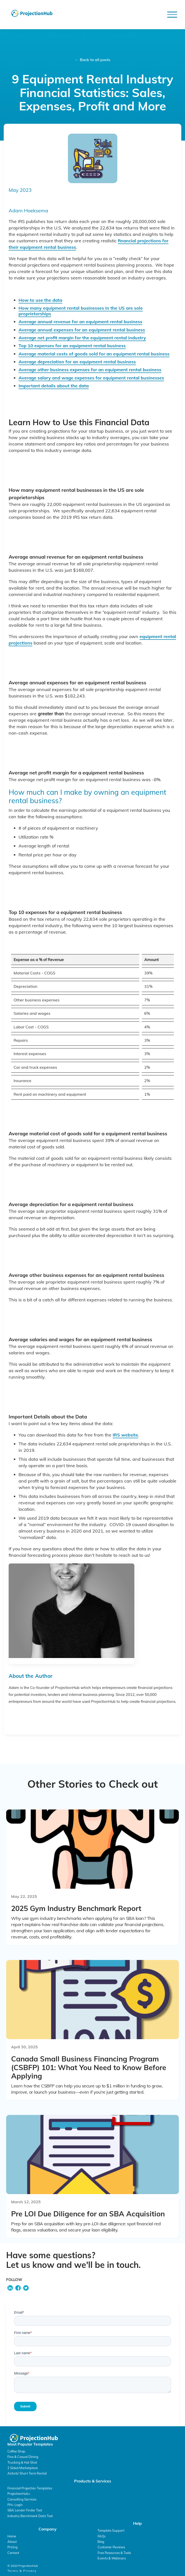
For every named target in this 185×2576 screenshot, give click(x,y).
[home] (32, 13)
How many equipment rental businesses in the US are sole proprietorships (81, 310)
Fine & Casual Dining (22, 2457)
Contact (13, 2553)
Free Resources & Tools (114, 2553)
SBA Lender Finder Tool (24, 2510)
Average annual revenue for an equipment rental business (80, 321)
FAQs (101, 2536)
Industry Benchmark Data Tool (30, 2516)
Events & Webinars (112, 2558)
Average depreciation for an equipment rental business (77, 362)
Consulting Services (21, 2499)
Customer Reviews (111, 2547)
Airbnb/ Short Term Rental (27, 2473)
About (12, 2542)
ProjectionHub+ (18, 2494)
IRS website (125, 1435)
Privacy (30, 2571)
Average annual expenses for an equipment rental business (82, 330)
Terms (12, 2571)
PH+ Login (15, 2505)
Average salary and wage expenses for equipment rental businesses (91, 378)
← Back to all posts (92, 59)
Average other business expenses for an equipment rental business (90, 369)
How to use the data (40, 300)
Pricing (12, 2547)
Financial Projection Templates (29, 2488)
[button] (172, 15)
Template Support (111, 2530)
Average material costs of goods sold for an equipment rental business (94, 354)
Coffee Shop (16, 2451)
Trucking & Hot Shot (22, 2462)
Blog (101, 2542)
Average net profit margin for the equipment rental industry (82, 338)
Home (11, 2536)
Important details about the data (54, 386)
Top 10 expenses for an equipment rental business (72, 345)
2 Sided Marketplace (22, 2468)
